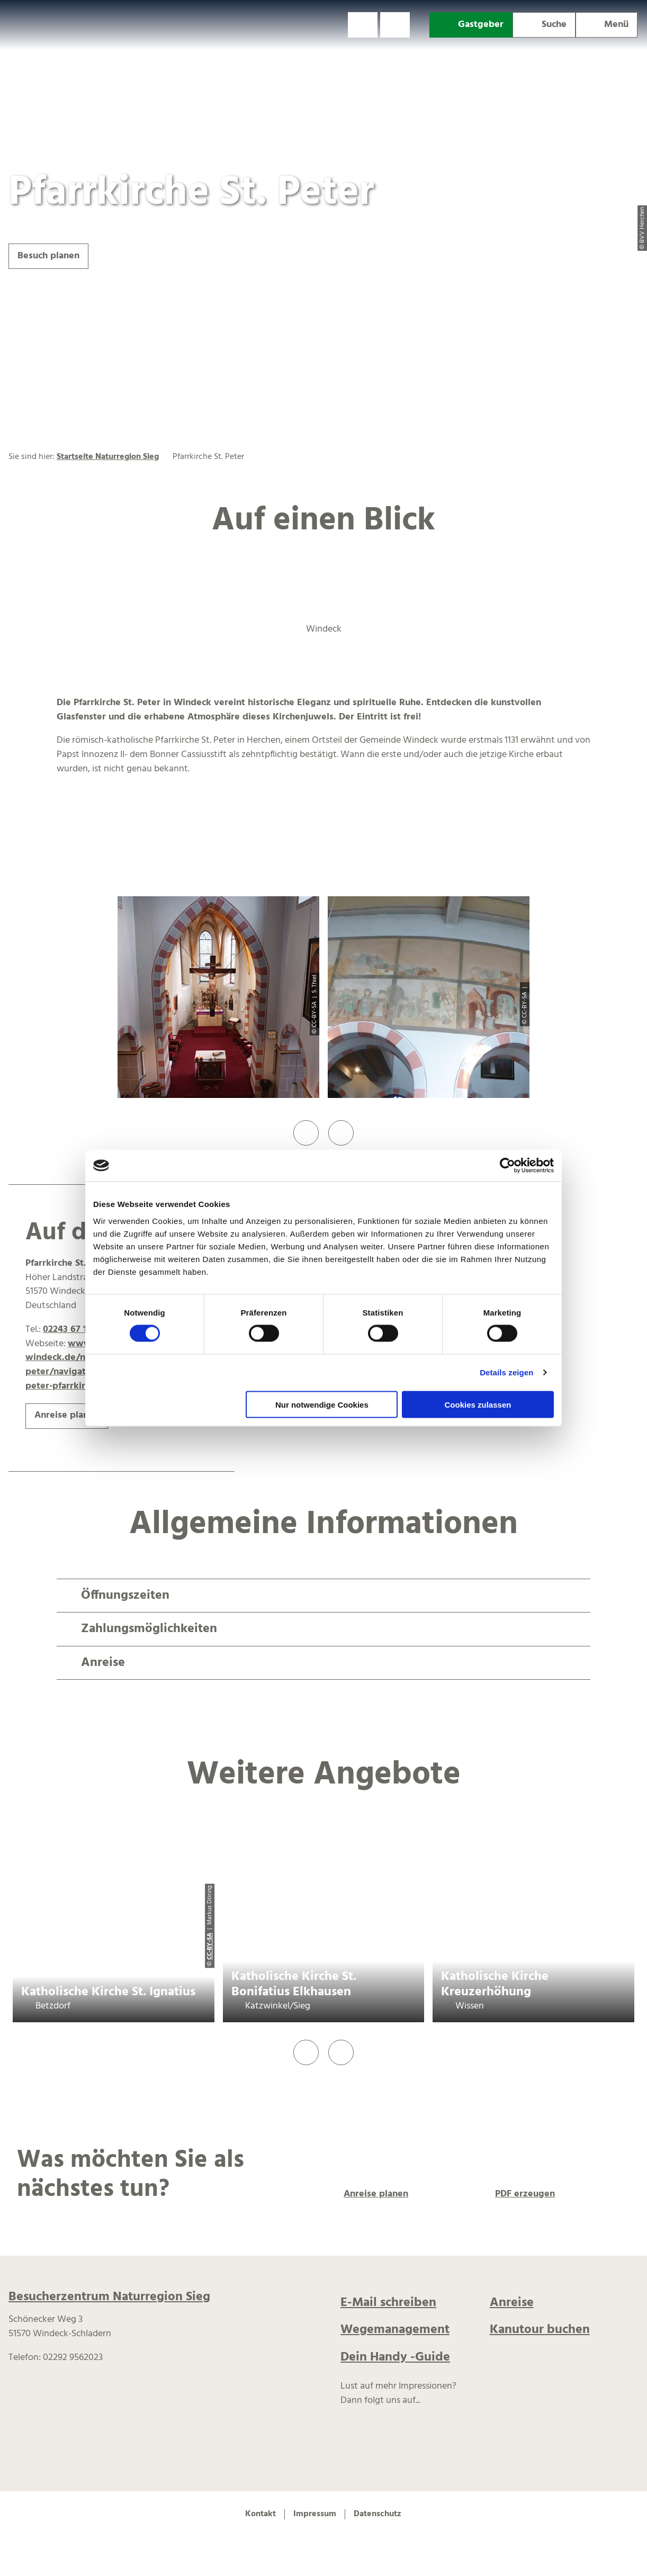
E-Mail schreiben (388, 2303)
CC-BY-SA (209, 1946)
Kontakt (260, 2514)
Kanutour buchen (540, 2330)
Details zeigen (506, 1372)
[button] (363, 25)
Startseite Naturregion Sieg (108, 457)
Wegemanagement (395, 2330)
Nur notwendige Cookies (322, 1404)
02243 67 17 (67, 1329)
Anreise (512, 2303)
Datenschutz (377, 2514)
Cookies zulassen (478, 1404)
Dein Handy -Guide (395, 2357)
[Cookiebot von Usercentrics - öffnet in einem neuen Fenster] (507, 1166)
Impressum (314, 2514)
